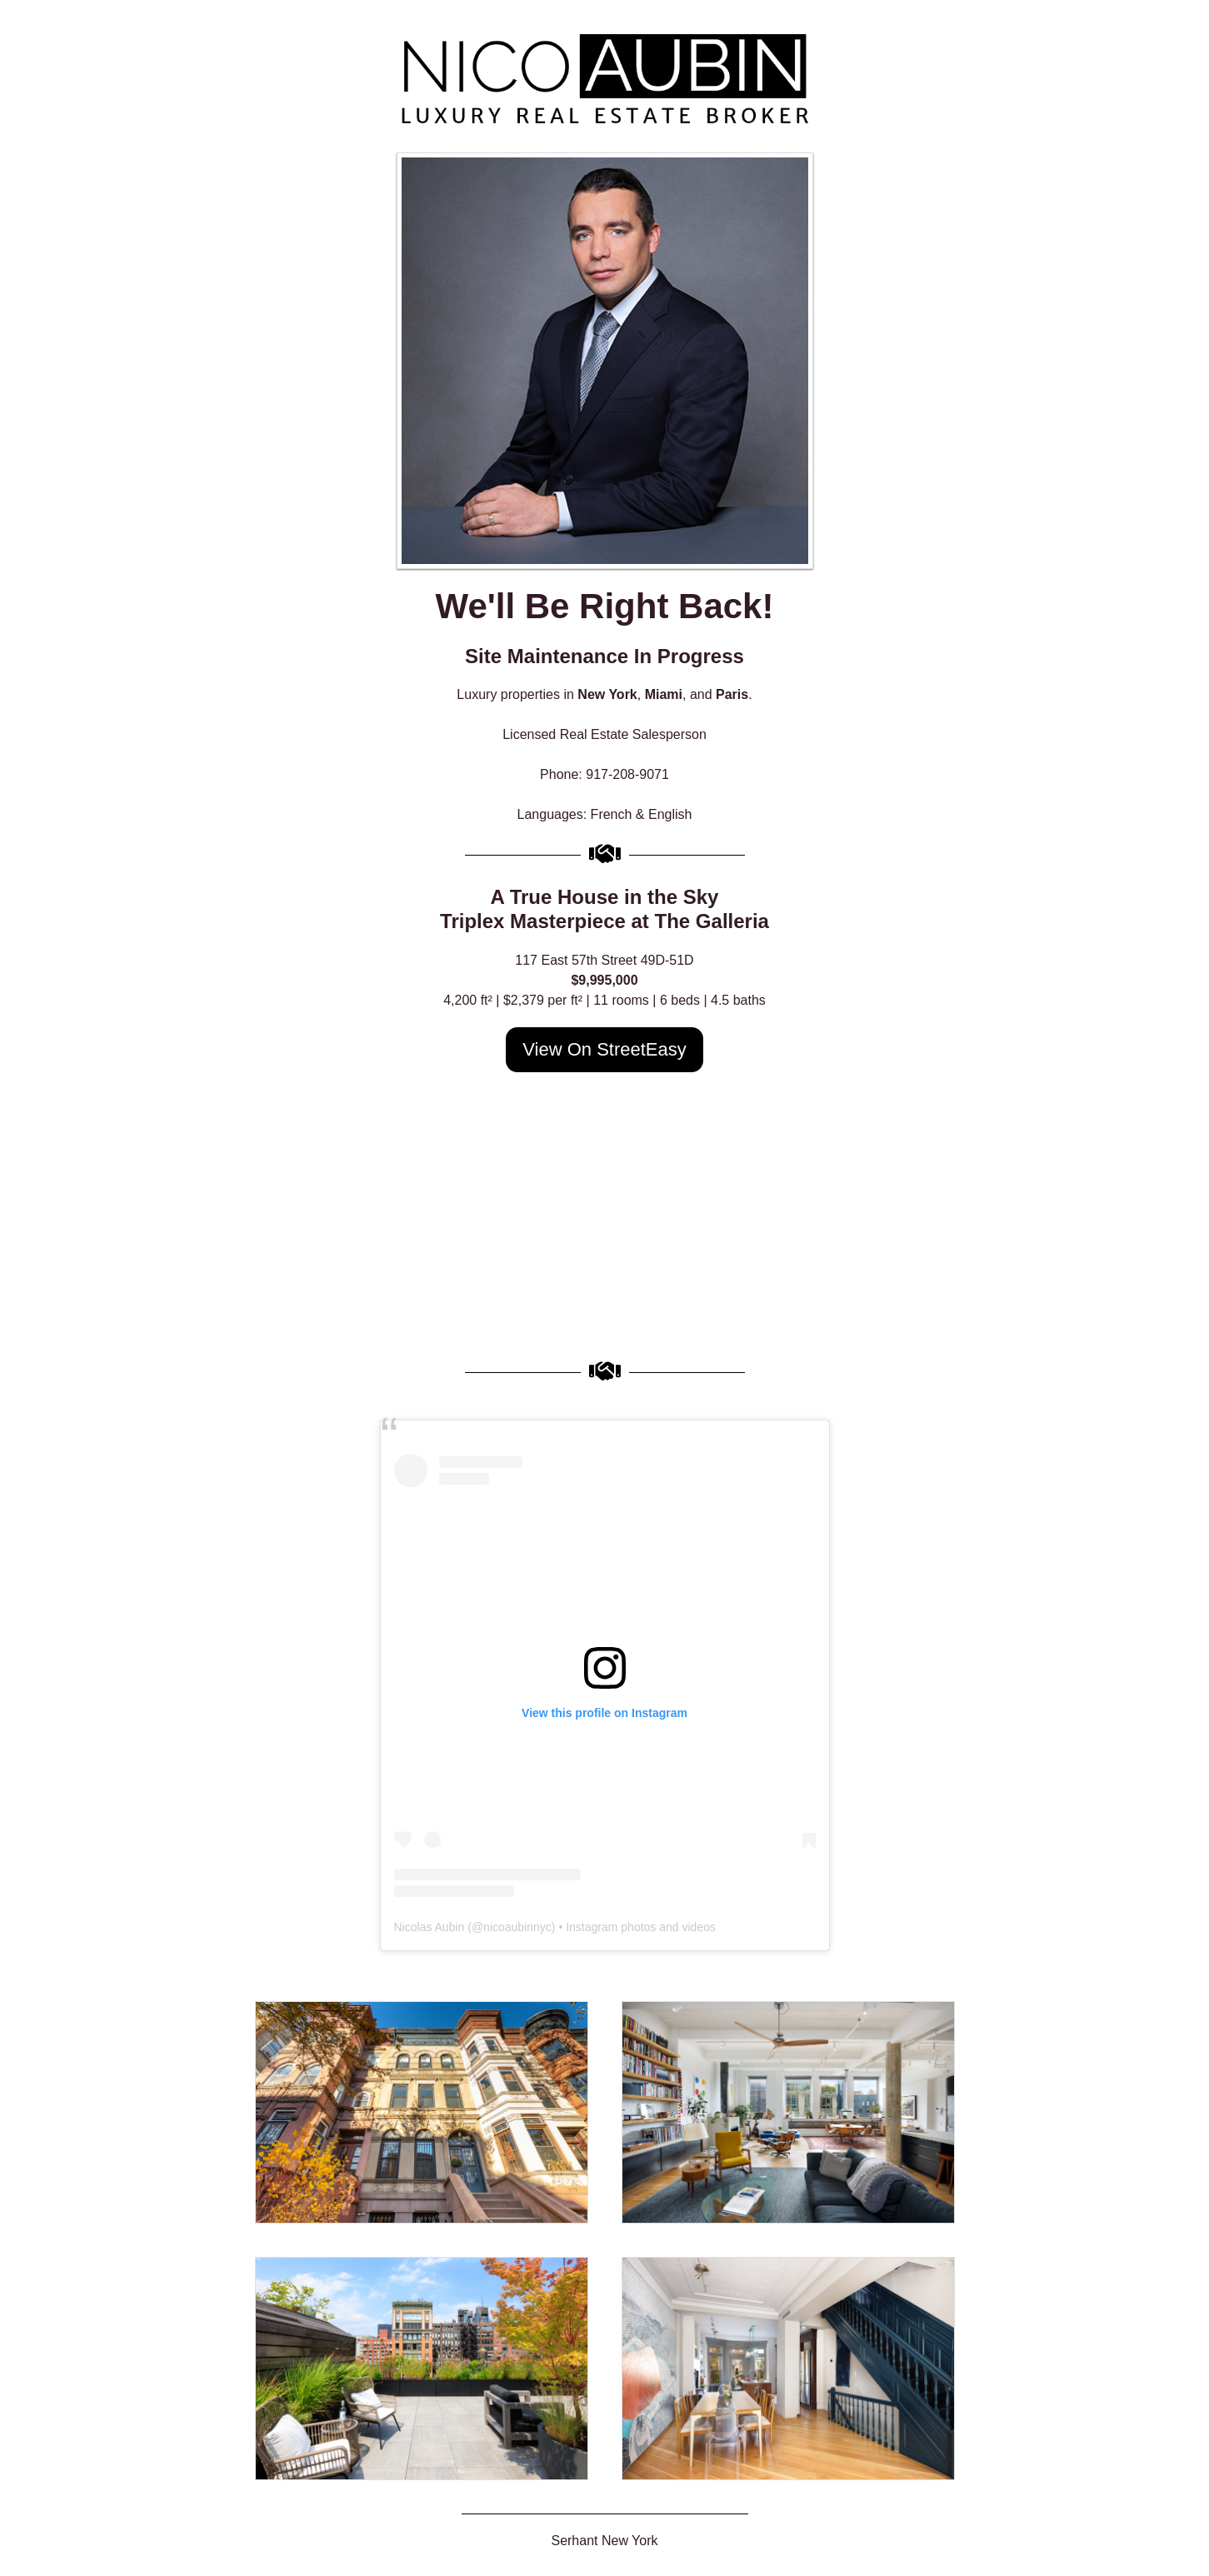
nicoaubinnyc (517, 1927)
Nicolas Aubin (429, 1927)
